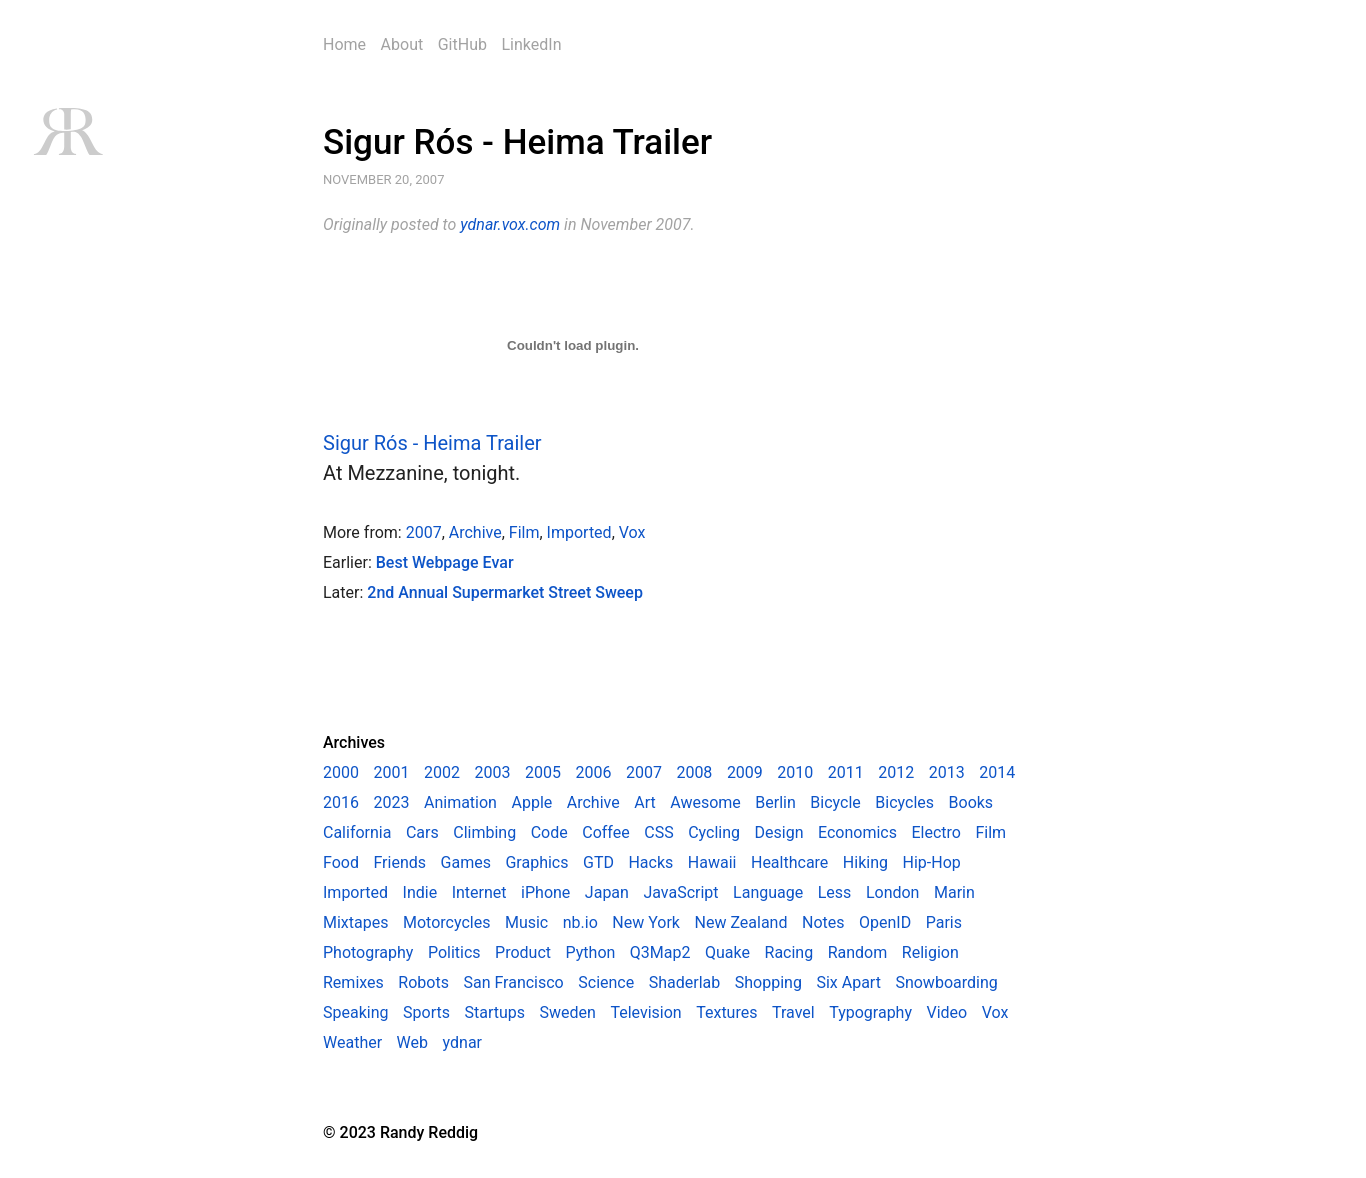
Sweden (568, 1012)
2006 (593, 772)
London (893, 892)
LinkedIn (531, 44)
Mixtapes (355, 922)
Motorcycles (446, 922)
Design (779, 832)
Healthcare (789, 862)
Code (549, 832)
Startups (494, 1012)
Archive (475, 532)
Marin (954, 892)
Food (341, 862)
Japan (607, 892)
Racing (789, 952)
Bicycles (904, 802)
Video (947, 1012)
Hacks (650, 862)
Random (858, 952)
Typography (870, 1012)
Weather (352, 1042)
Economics (857, 832)
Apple (531, 802)
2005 (543, 772)
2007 (424, 532)
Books (971, 802)
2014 (997, 772)
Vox (632, 532)
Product (523, 952)
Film (524, 532)
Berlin (775, 802)
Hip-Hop (932, 862)
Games (466, 862)
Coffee (605, 832)
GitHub (462, 44)
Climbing (484, 832)
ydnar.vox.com (510, 224)
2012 (896, 772)
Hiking (865, 862)
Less (835, 892)
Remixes (353, 982)
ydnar (462, 1042)
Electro (936, 832)
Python (591, 952)
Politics (454, 952)
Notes (823, 922)
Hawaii (712, 862)
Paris (944, 922)
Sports (426, 1012)
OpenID (885, 922)
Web (412, 1042)
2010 (795, 772)
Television (645, 1012)
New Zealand (741, 922)
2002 (442, 772)
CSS (658, 832)
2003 (492, 772)
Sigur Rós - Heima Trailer (517, 142)
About (402, 44)
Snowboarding (946, 982)
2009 (745, 772)
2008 (694, 772)
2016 (341, 802)
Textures (726, 1012)
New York (646, 922)
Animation (460, 802)
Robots (423, 982)
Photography (368, 952)
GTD (598, 862)
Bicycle (835, 802)
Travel (793, 1012)
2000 (341, 772)
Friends (399, 862)
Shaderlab (685, 982)
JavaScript (680, 892)
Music (526, 922)
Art (644, 802)
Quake (727, 952)
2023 (391, 802)
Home (344, 44)
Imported (579, 532)
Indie (420, 892)
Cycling (714, 832)
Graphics (536, 862)
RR (67, 131)
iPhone (545, 892)
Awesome (705, 802)
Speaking (356, 1012)
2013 (947, 772)
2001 (391, 772)
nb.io (580, 922)
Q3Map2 (660, 952)
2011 (846, 772)
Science (606, 982)
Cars (422, 832)
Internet (479, 892)
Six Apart (848, 982)
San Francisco (513, 982)
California (357, 832)
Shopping (768, 982)
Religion (930, 952)
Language (768, 892)
